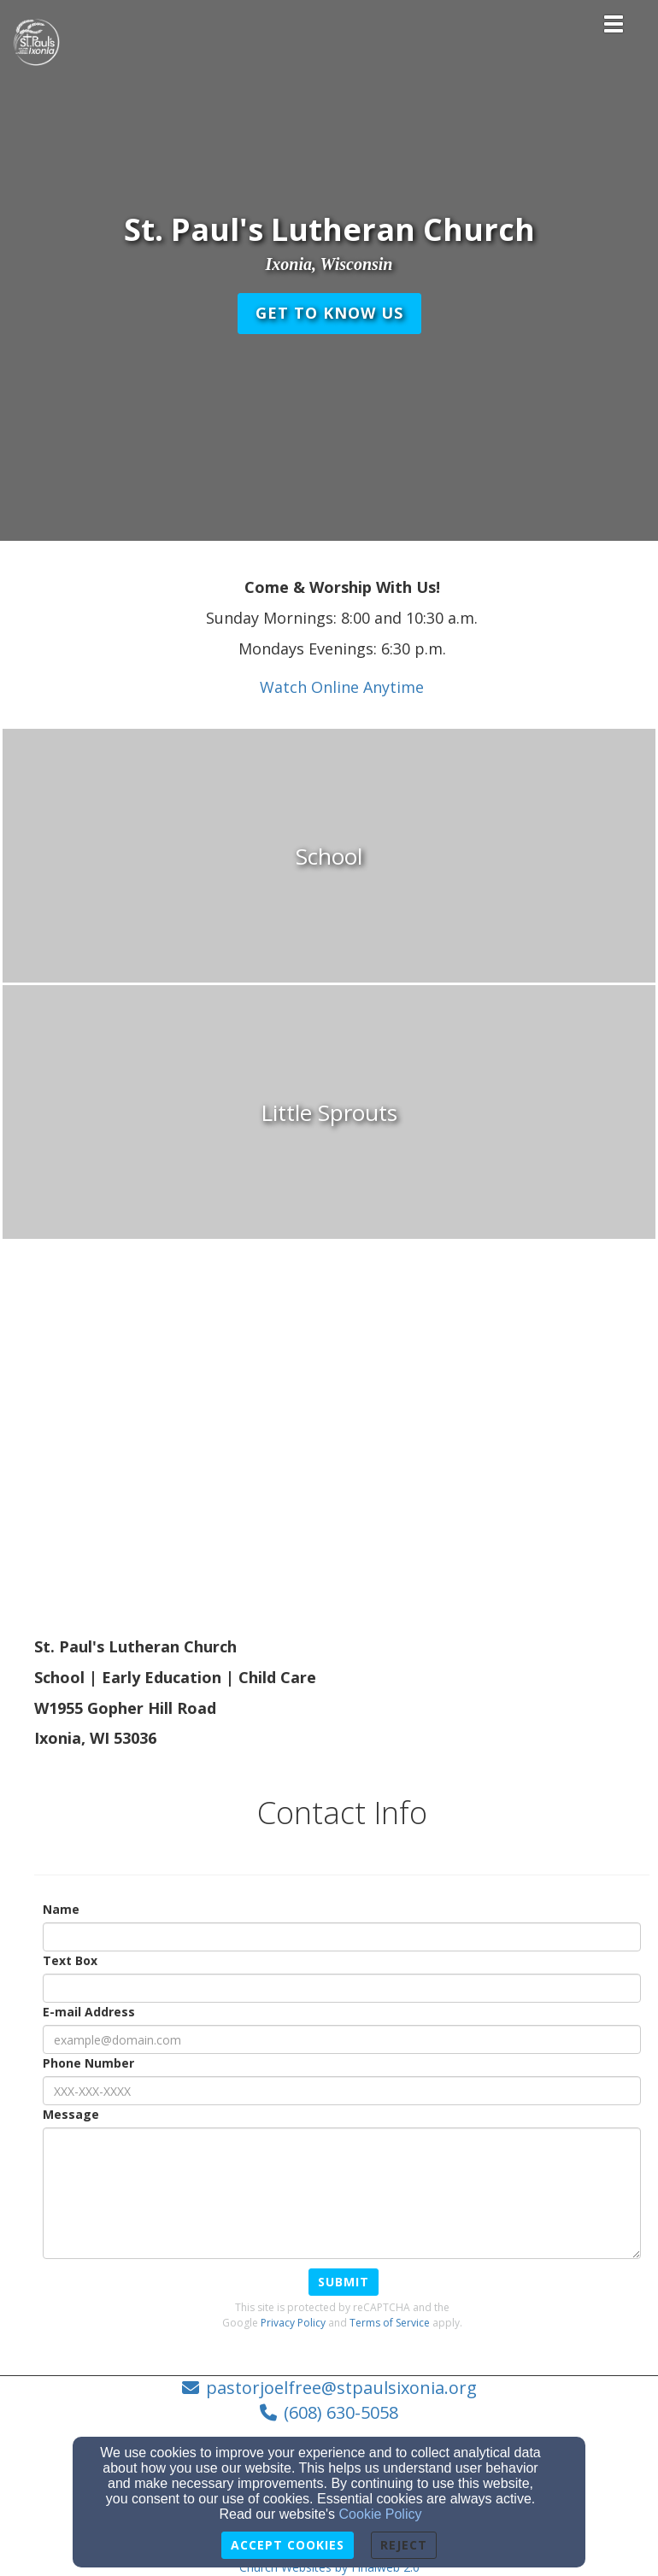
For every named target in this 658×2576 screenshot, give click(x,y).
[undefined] (329, 857)
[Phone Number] (342, 2090)
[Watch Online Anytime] (342, 688)
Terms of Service (390, 2322)
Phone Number (88, 2063)
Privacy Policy (293, 2322)
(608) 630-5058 (341, 2412)
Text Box (70, 1960)
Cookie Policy (380, 2514)
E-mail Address (89, 2012)
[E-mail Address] (342, 2039)
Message (71, 2114)
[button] (329, 313)
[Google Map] (341, 1477)
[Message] (342, 2193)
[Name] (342, 1936)
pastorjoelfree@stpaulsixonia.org (341, 2387)
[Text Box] (342, 1988)
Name (61, 1909)
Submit (343, 2282)
